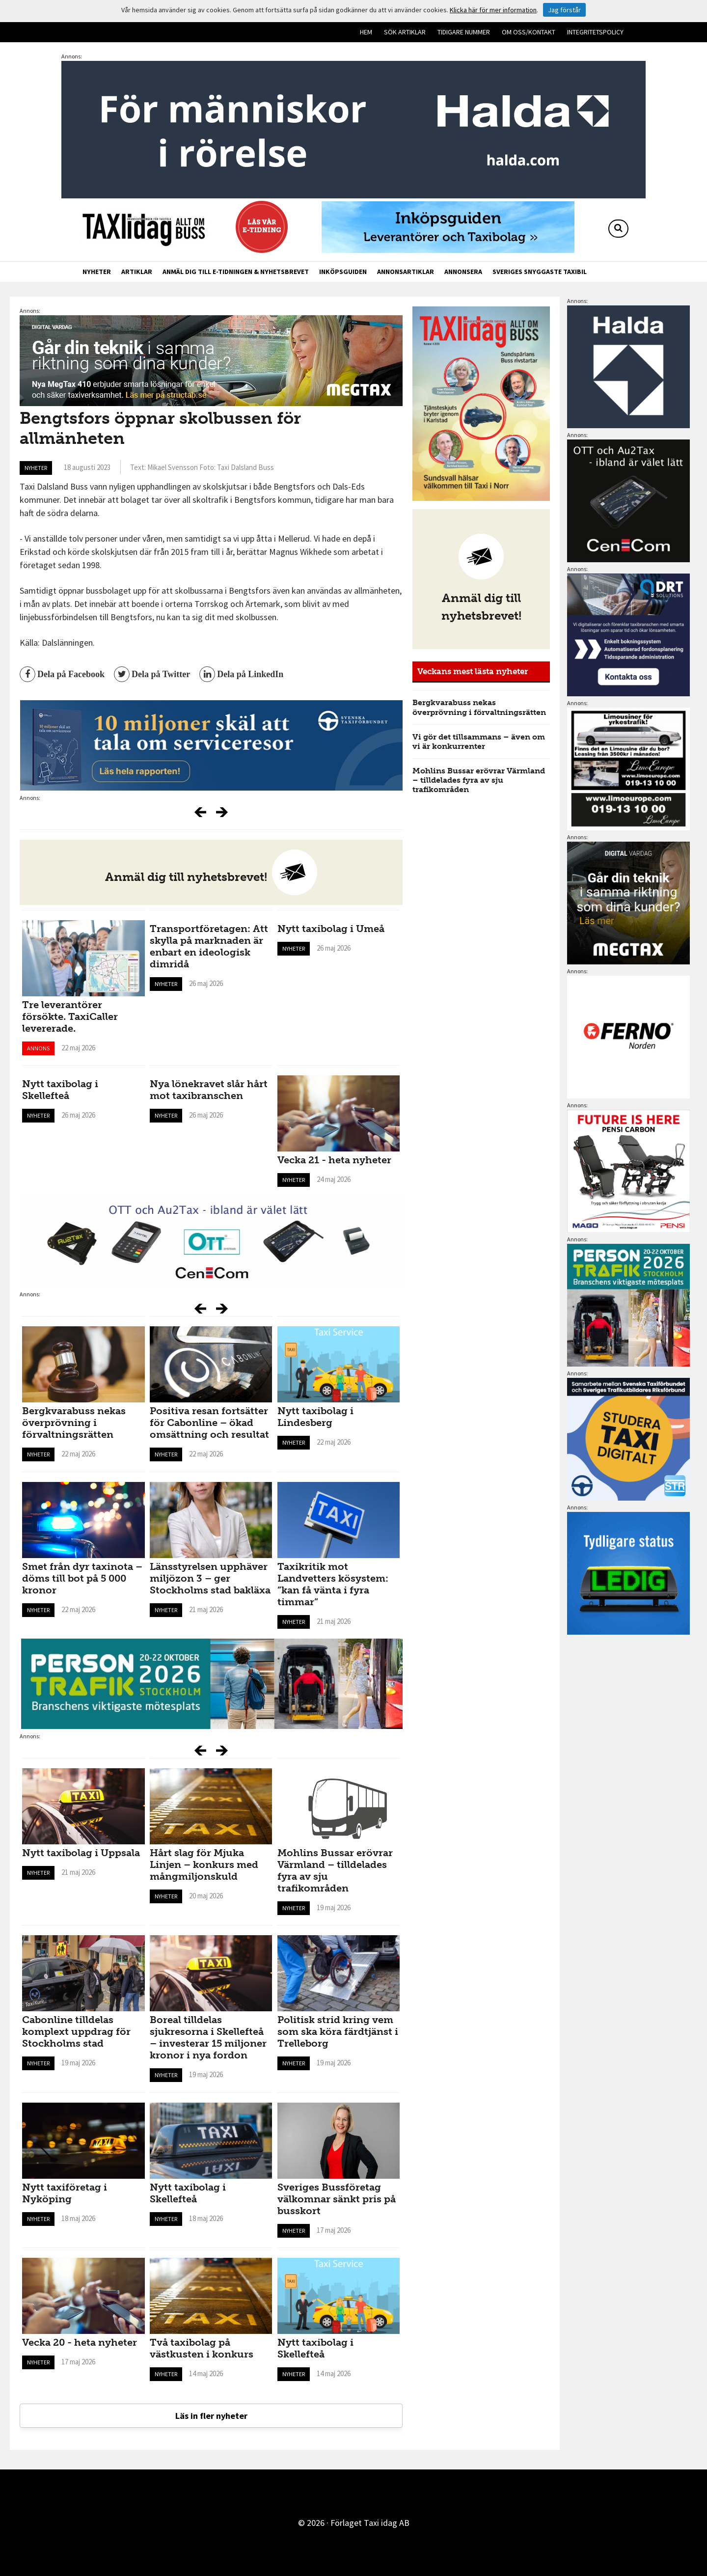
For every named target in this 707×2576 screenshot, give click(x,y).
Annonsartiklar (405, 271)
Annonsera (463, 271)
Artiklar (136, 271)
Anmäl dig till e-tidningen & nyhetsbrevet (236, 271)
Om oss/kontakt (528, 31)
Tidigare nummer (463, 31)
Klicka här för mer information (493, 9)
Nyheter (96, 271)
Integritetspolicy (595, 31)
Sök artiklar (405, 31)
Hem (366, 31)
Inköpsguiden (343, 271)
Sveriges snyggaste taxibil (539, 271)
